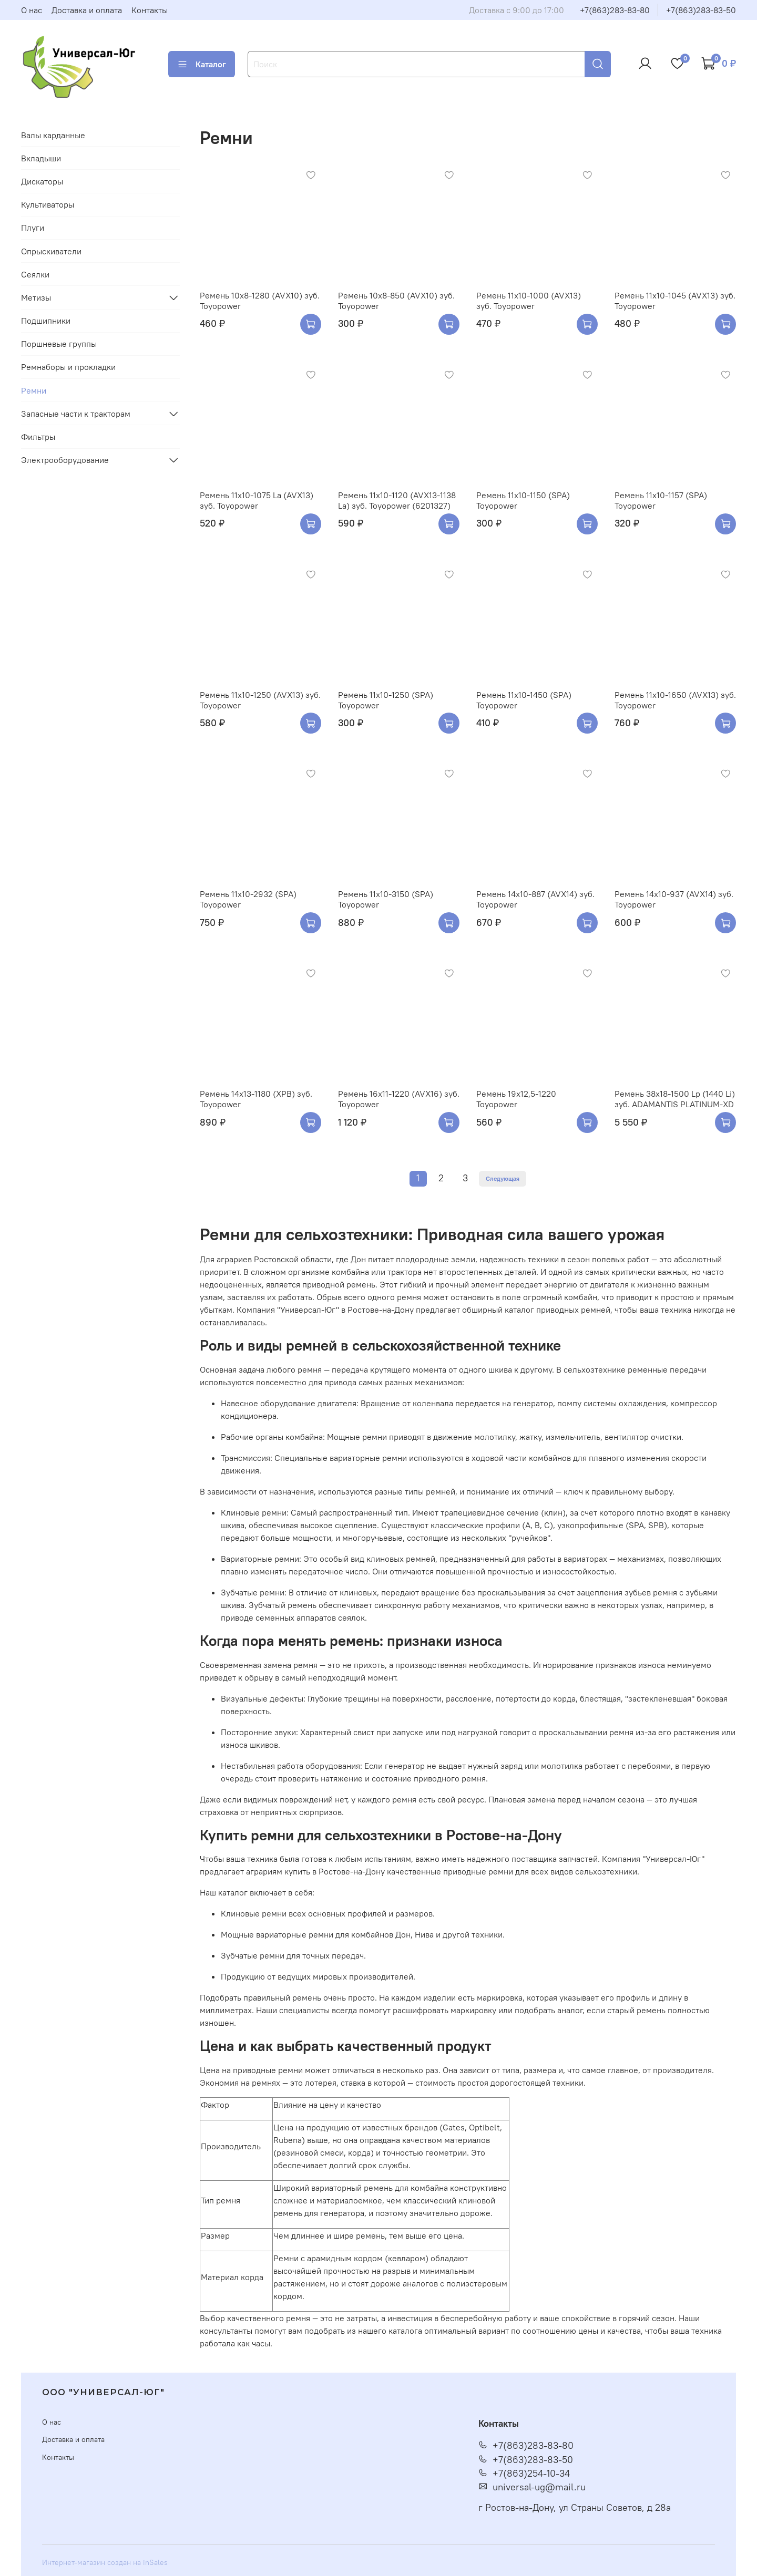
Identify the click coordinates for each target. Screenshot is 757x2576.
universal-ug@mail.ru (532, 2487)
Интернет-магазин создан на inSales (105, 2562)
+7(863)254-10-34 (524, 2473)
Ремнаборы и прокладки (68, 367)
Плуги (32, 227)
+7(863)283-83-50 (701, 10)
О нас (31, 10)
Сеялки (35, 274)
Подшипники (45, 320)
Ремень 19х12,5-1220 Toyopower (516, 1098)
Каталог (201, 64)
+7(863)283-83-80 (615, 10)
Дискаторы (42, 181)
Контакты (149, 10)
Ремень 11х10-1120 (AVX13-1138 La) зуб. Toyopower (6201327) (397, 500)
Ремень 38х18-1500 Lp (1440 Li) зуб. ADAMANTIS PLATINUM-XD (675, 1098)
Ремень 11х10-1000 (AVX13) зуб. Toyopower (528, 300)
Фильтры (38, 436)
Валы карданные (53, 135)
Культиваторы (47, 204)
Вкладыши (41, 158)
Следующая (502, 1178)
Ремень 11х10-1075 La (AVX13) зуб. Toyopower (256, 500)
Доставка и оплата (87, 10)
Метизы (36, 297)
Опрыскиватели (51, 251)
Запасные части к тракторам (75, 413)
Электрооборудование (65, 460)
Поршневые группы (59, 343)
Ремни (33, 390)
